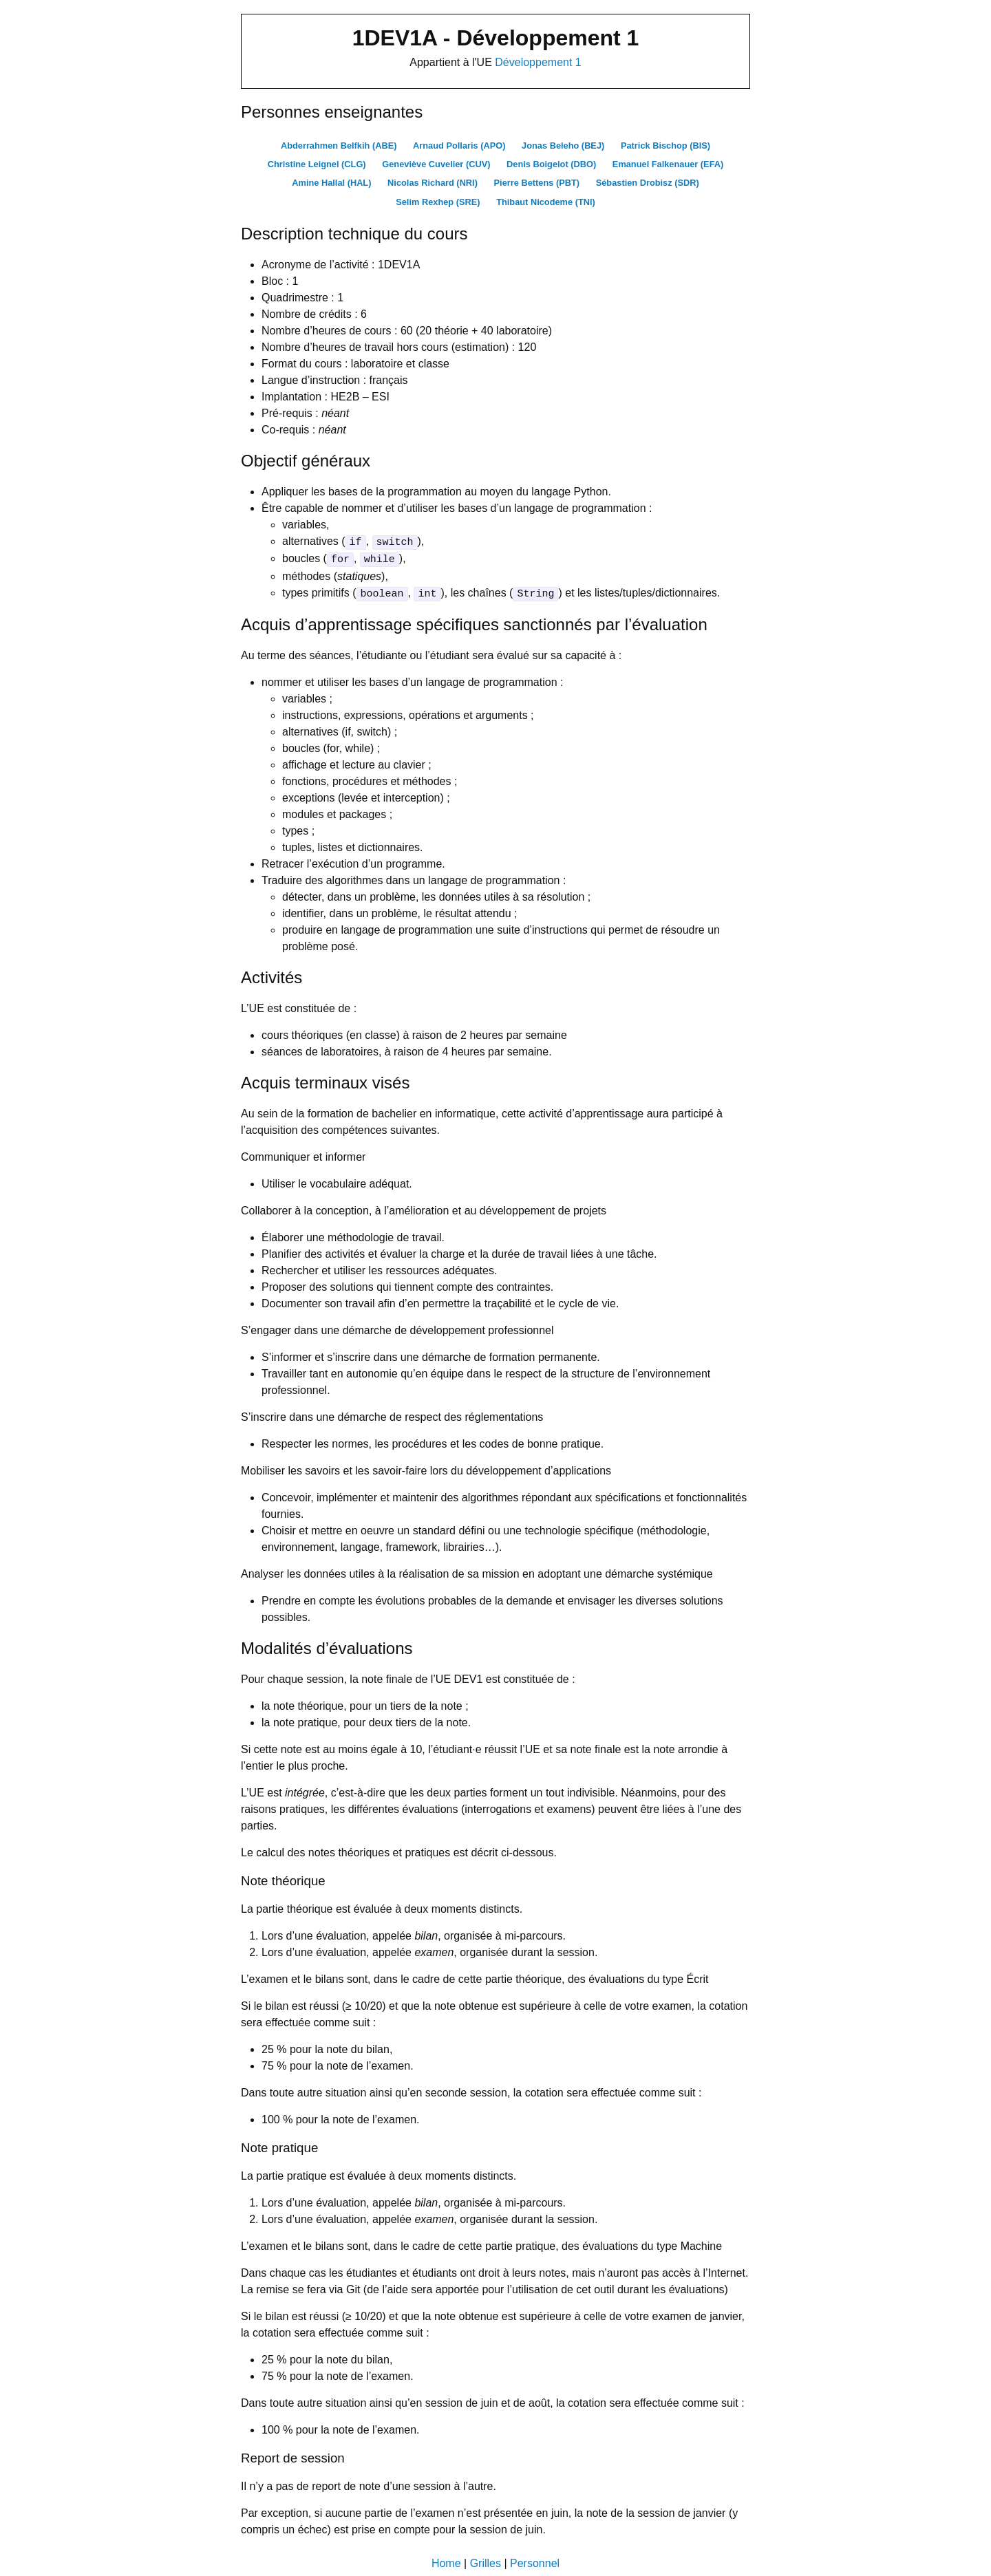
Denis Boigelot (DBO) (551, 164)
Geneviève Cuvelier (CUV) (436, 164)
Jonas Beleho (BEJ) (563, 145)
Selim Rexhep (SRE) (438, 201)
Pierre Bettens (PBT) (536, 183)
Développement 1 (538, 62)
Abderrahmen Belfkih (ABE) (339, 145)
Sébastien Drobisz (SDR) (647, 183)
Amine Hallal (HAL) (331, 183)
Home (446, 2560)
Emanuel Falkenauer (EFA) (667, 164)
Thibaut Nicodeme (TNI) (545, 201)
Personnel (535, 2560)
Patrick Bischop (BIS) (665, 145)
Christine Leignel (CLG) (317, 164)
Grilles (485, 2560)
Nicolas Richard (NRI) (432, 183)
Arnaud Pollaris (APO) (459, 145)
